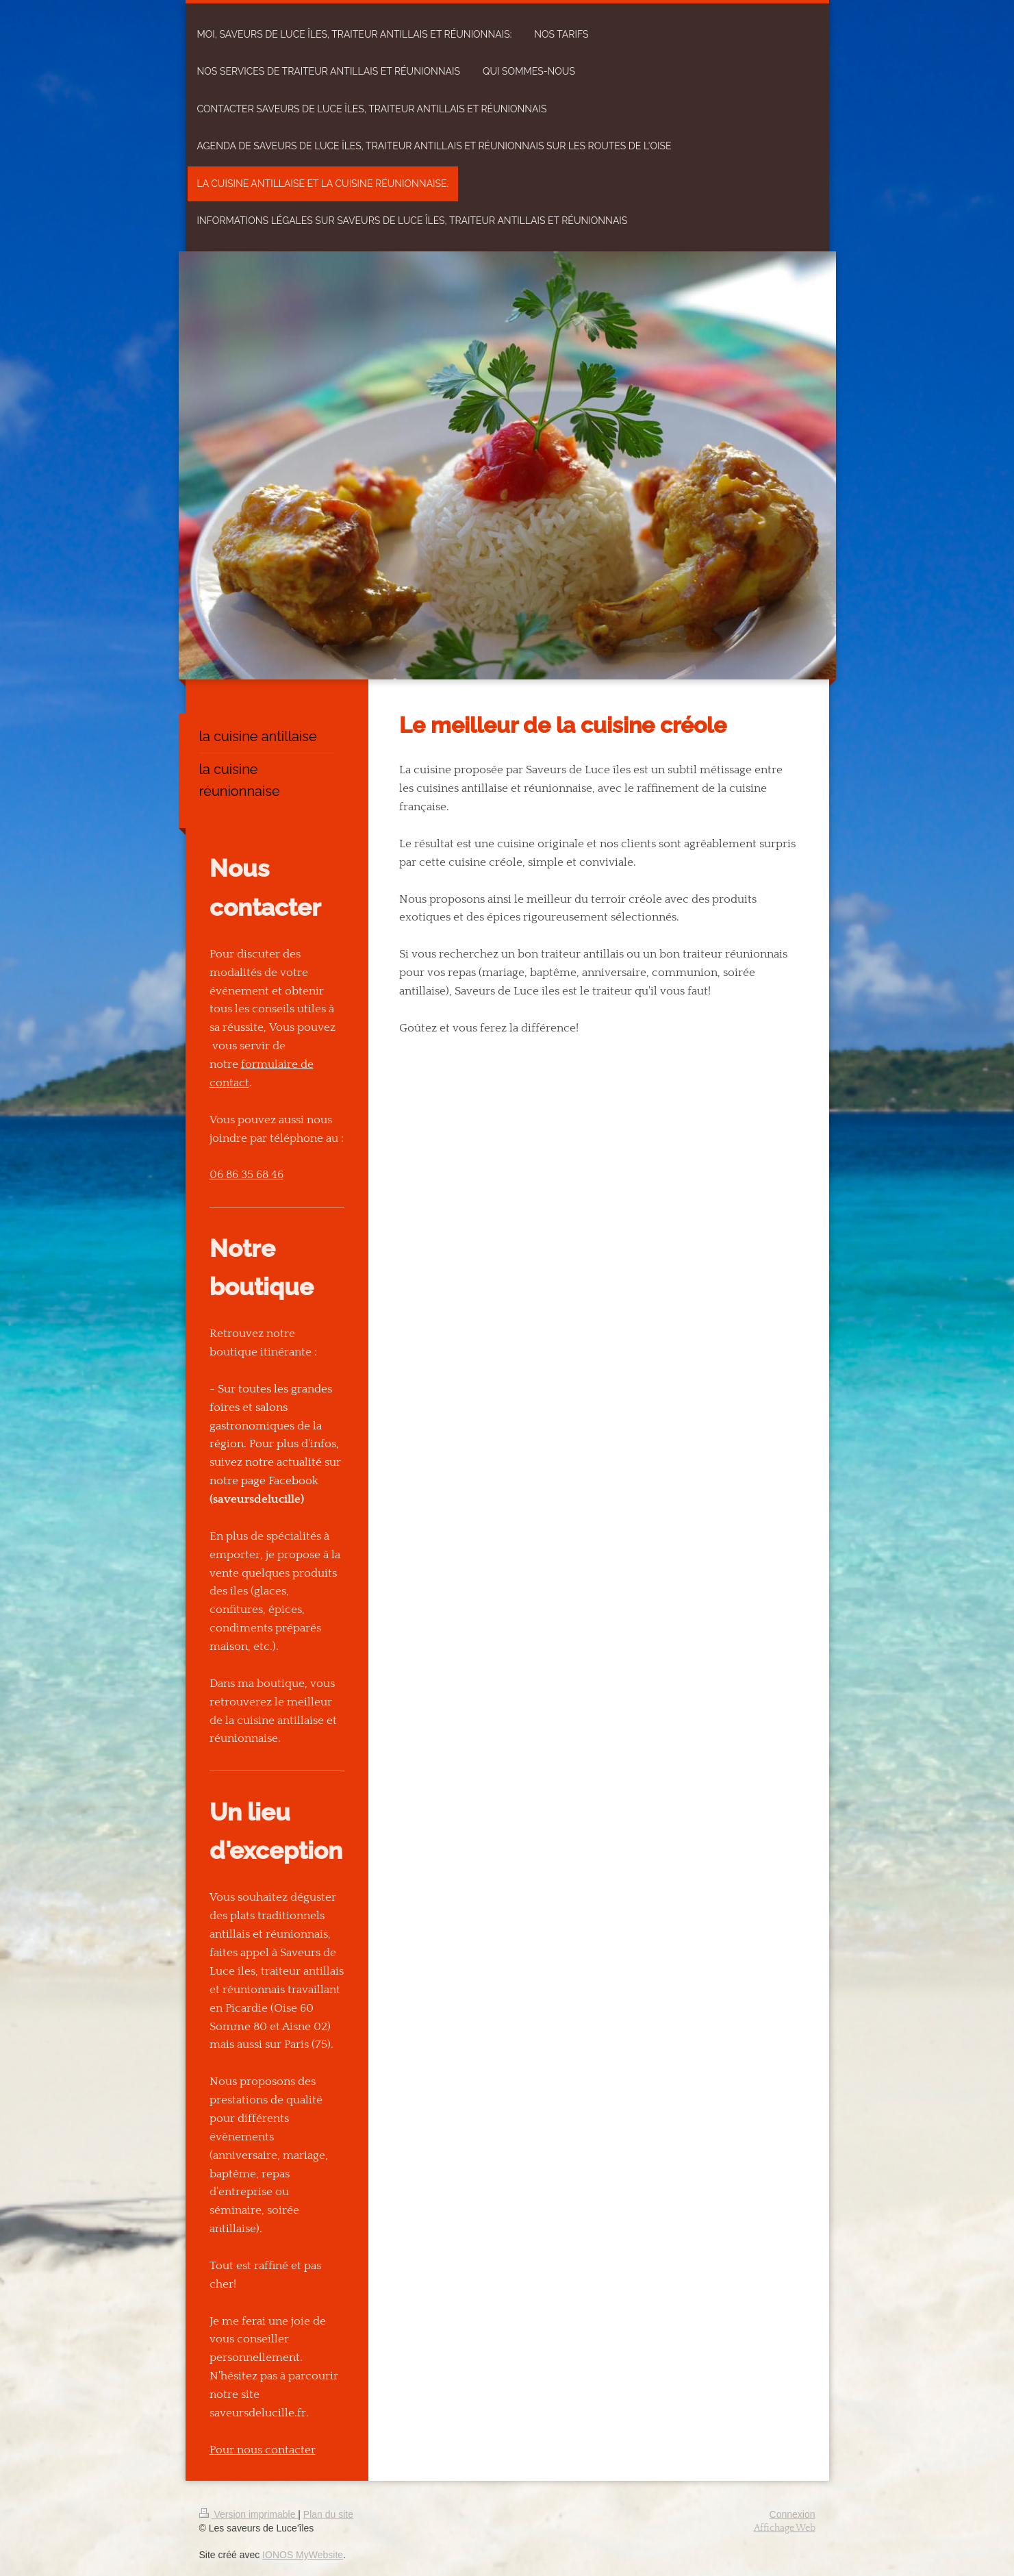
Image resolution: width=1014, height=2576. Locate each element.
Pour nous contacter (263, 2450)
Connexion (792, 2514)
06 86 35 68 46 (246, 1174)
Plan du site (328, 2514)
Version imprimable (249, 2514)
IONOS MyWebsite (302, 2554)
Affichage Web (784, 2528)
